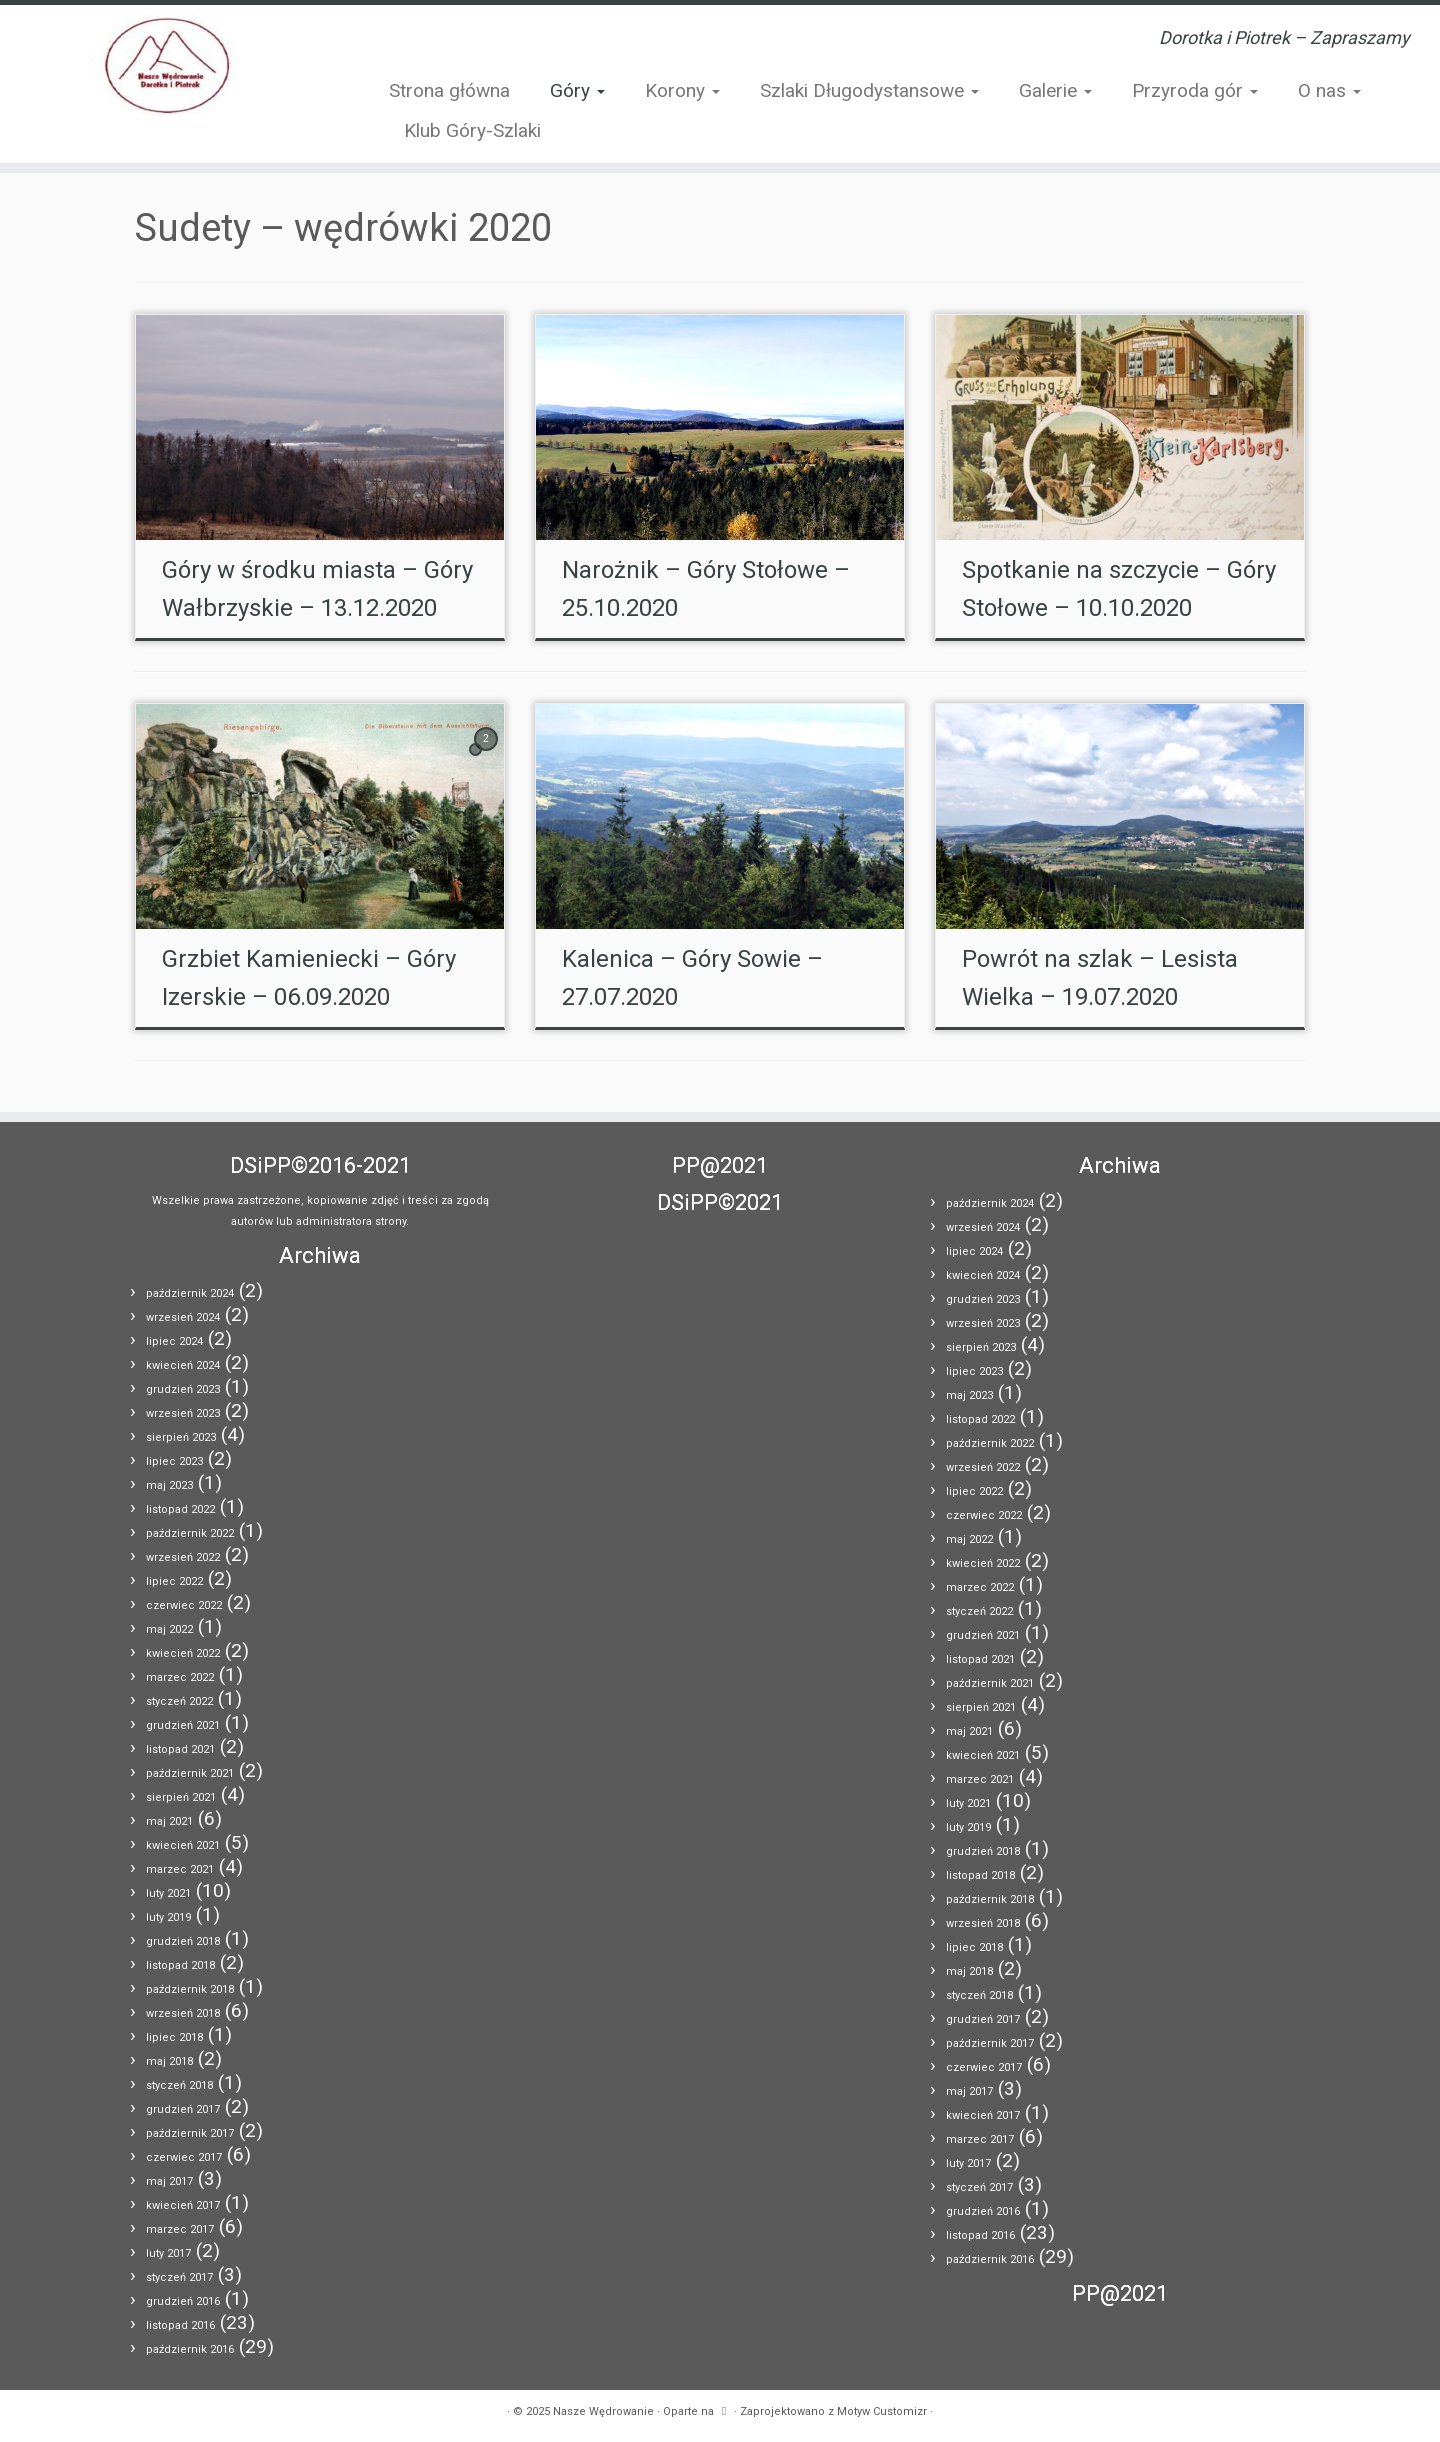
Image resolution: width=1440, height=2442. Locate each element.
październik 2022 (190, 1533)
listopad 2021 (180, 1749)
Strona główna (449, 90)
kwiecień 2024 (183, 1365)
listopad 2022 (180, 1509)
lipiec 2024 (174, 1341)
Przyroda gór (1195, 90)
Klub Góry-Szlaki (472, 130)
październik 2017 (190, 2133)
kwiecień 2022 (183, 1653)
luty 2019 (168, 1917)
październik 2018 (190, 1989)
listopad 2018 (180, 1965)
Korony (682, 90)
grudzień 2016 (183, 2301)
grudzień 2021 (183, 1725)
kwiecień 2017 (183, 2205)
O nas (1329, 90)
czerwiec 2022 (184, 1605)
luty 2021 (168, 1893)
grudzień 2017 (183, 2109)
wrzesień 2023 (183, 1413)
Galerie (1055, 90)
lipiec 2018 (174, 2037)
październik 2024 (190, 1293)
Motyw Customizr (882, 2411)
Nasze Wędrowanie (603, 2411)
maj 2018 (169, 2061)
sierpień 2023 (181, 1437)
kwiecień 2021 (183, 1845)
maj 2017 (169, 2181)
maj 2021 (169, 1821)
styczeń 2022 (179, 1701)
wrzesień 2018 (183, 2013)
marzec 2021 (180, 1869)
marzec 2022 (180, 1677)
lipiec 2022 (174, 1581)
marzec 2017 (180, 2229)
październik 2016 (190, 2349)
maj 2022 (169, 1629)
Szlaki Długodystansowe (869, 90)
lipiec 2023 (174, 1461)
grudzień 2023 (183, 1389)
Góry (577, 90)
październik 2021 (190, 1773)
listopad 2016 (180, 2325)
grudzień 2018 (183, 1941)
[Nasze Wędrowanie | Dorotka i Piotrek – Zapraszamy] (166, 65)
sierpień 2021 (181, 1797)
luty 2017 (168, 2253)
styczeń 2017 (179, 2277)
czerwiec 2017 (184, 2157)
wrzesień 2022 (183, 1557)
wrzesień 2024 (183, 1317)
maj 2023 (169, 1485)
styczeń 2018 (179, 2085)
